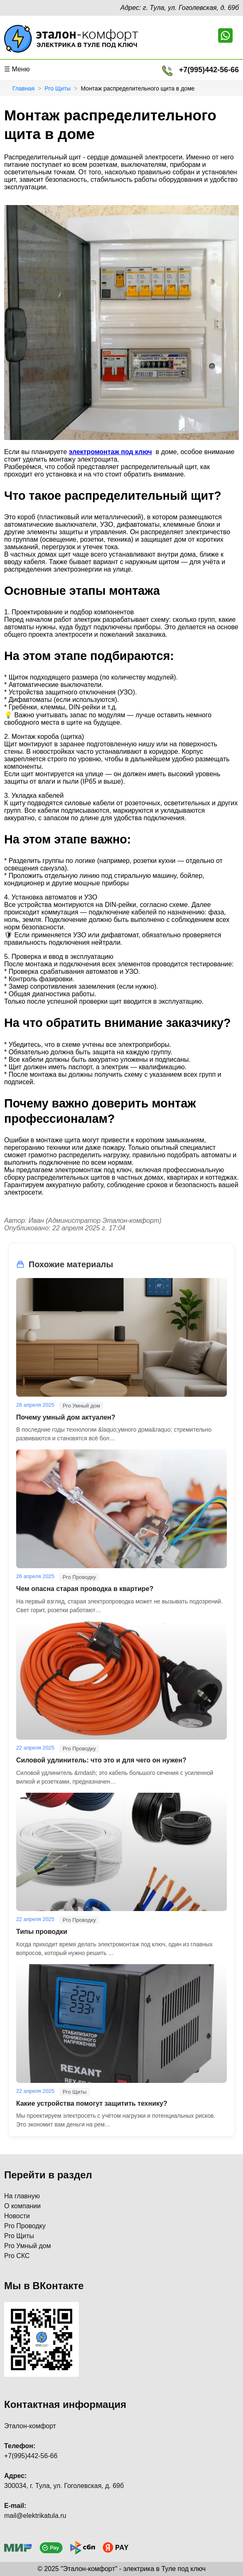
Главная (23, 88)
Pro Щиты (57, 88)
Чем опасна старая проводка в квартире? (84, 1588)
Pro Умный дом (27, 2245)
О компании (22, 2205)
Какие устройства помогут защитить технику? (91, 2103)
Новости (17, 2215)
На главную (22, 2196)
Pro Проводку (25, 2225)
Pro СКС (17, 2255)
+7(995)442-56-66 (209, 70)
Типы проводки (41, 1931)
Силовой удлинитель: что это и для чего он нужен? (101, 1760)
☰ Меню (17, 69)
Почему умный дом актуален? (65, 1417)
